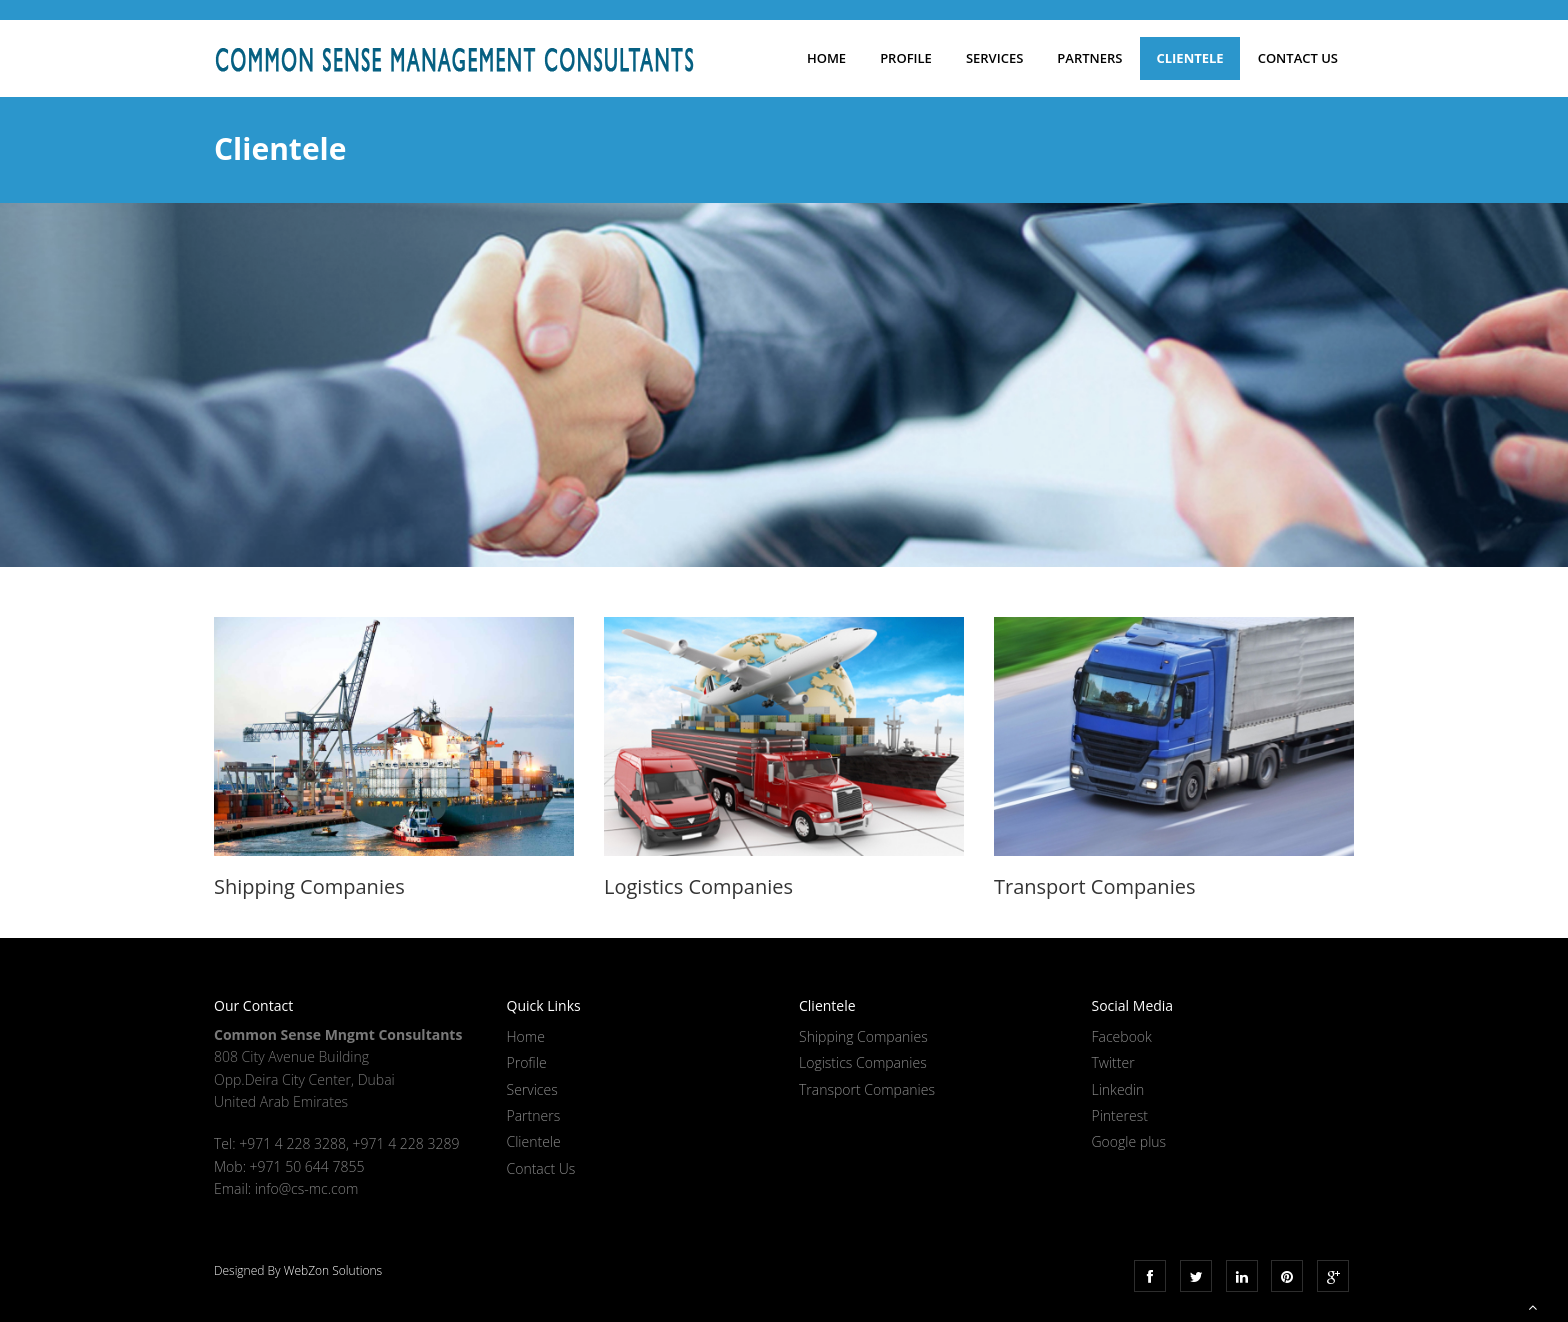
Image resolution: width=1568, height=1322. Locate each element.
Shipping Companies (863, 1036)
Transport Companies (867, 1089)
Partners (1089, 58)
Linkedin (1118, 1089)
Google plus (1129, 1141)
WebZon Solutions (333, 1270)
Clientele (1189, 58)
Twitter (1113, 1062)
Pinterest (1120, 1115)
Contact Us (1298, 58)
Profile (906, 58)
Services (994, 58)
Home (826, 58)
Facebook (1122, 1036)
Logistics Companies (863, 1062)
